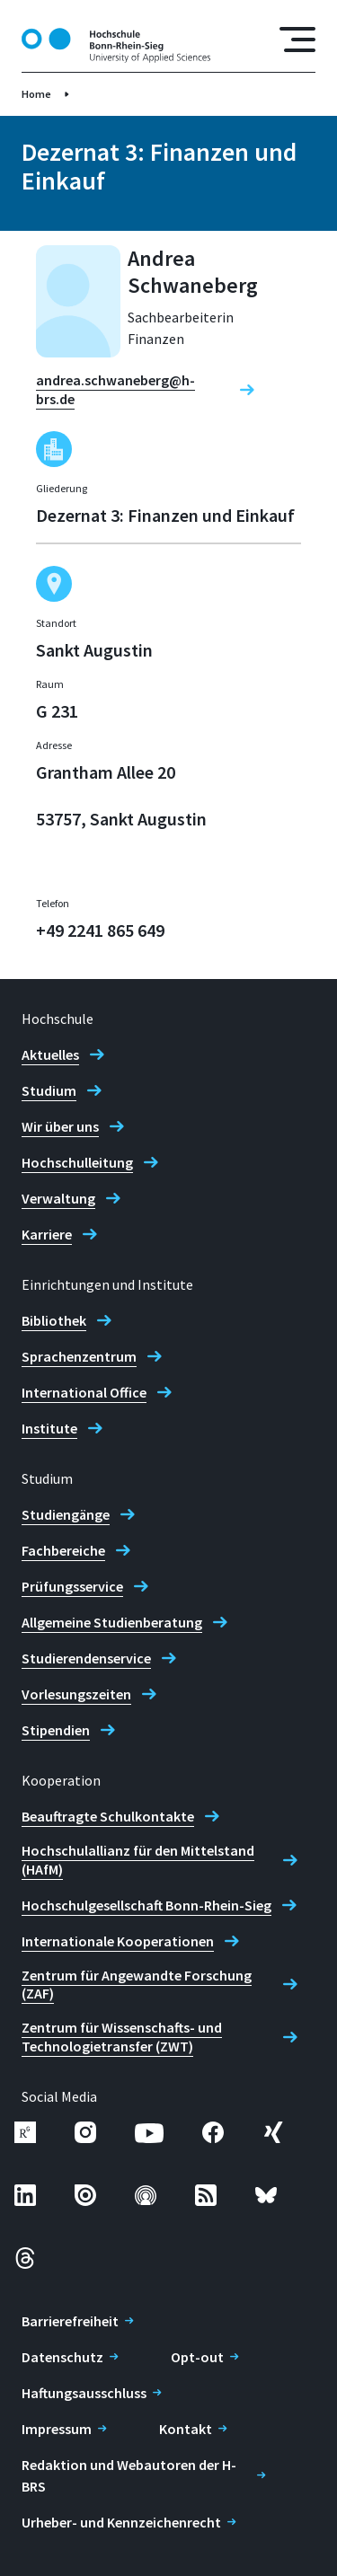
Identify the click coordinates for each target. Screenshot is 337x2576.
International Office (84, 1392)
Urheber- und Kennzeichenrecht (121, 2522)
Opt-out (197, 2357)
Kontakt (185, 2429)
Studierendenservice (86, 1658)
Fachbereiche (63, 1550)
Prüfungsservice (72, 1586)
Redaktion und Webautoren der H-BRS (129, 2475)
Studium (49, 1090)
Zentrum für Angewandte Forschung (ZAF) (137, 1984)
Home (36, 94)
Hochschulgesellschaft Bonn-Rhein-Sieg (146, 1905)
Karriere (47, 1234)
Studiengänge (66, 1514)
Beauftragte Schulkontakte (108, 1816)
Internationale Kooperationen (118, 1941)
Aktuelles (50, 1054)
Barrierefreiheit (70, 2321)
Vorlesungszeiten (76, 1694)
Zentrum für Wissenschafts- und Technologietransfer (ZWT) (122, 2036)
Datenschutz (62, 2357)
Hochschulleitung (77, 1162)
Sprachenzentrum (79, 1356)
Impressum (57, 2429)
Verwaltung (58, 1198)
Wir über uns (60, 1126)
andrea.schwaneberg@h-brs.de (115, 389)
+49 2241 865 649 (100, 930)
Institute (49, 1428)
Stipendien (56, 1730)
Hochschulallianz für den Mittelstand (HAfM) (138, 1859)
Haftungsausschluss (84, 2393)
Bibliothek (54, 1320)
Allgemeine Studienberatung (112, 1622)
